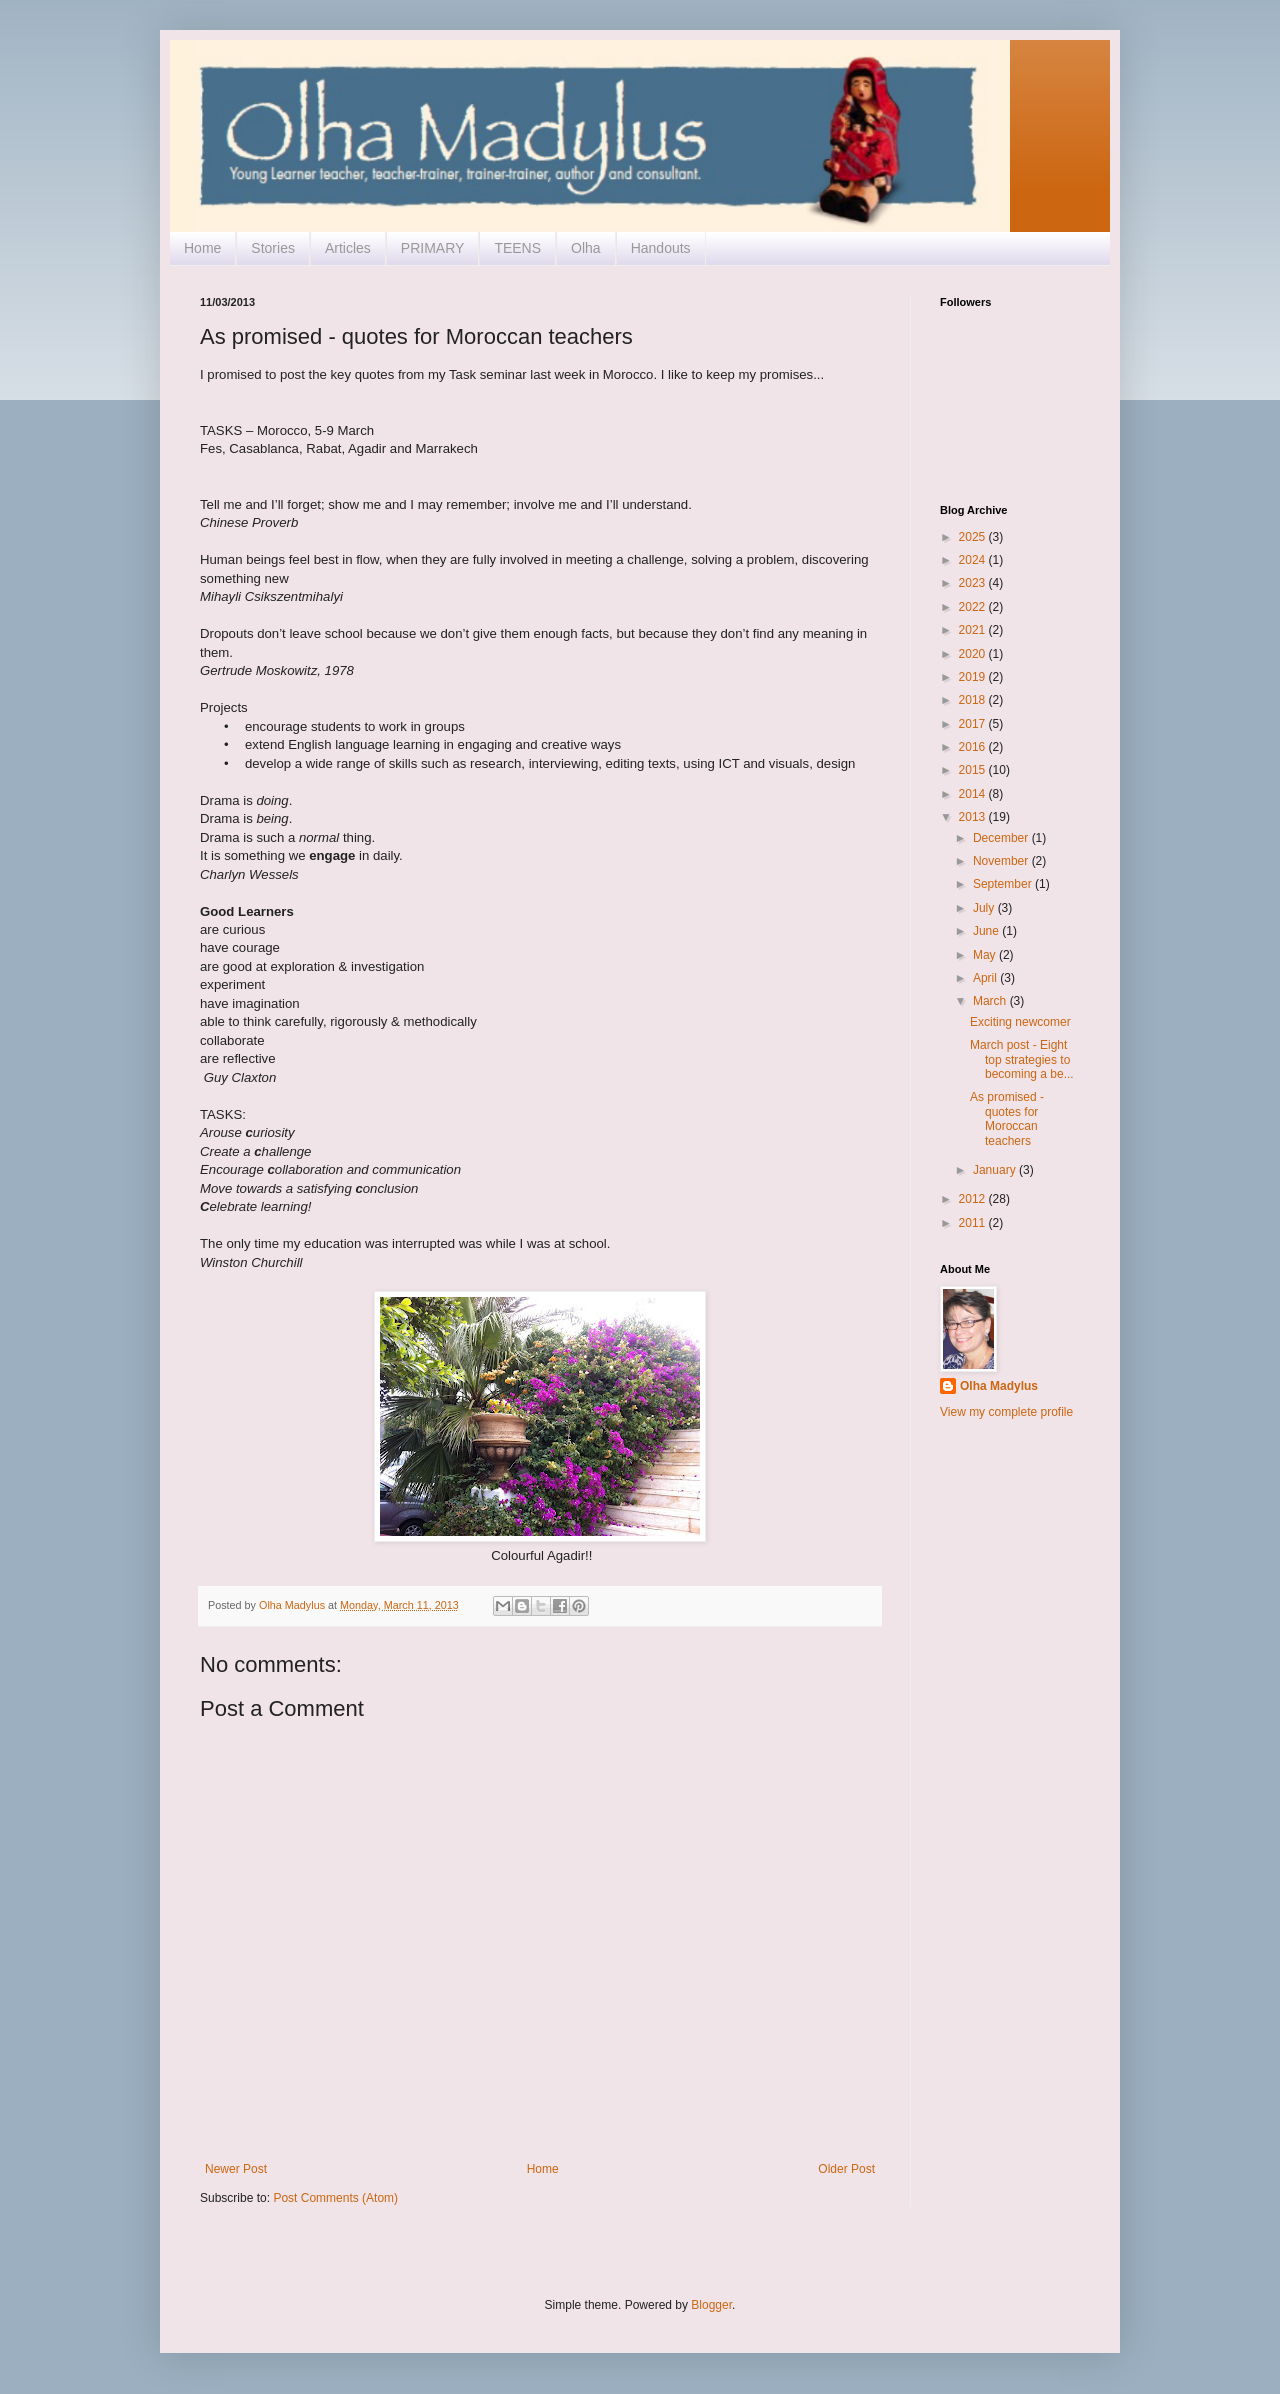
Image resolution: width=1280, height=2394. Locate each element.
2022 (974, 607)
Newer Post (236, 2169)
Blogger (711, 2305)
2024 (974, 560)
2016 (974, 747)
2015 (974, 770)
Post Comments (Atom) (335, 2198)
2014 (974, 794)
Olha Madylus (999, 1386)
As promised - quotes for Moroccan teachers (1007, 1118)
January (996, 1170)
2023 (974, 583)
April (986, 978)
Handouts (661, 248)
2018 (974, 700)
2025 (974, 537)
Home (202, 248)
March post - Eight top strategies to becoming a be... (1022, 1059)
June (987, 931)
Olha (586, 248)
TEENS (517, 248)
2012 (974, 1199)
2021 (974, 630)
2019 (974, 677)
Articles (348, 248)
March (991, 1001)
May (986, 955)
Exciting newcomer (1020, 1022)
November (1002, 861)
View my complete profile (1006, 1412)
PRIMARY (433, 248)
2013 (974, 817)
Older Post (846, 2169)
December (1002, 838)
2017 (974, 724)
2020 (974, 654)
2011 (974, 1223)
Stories (273, 248)
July (985, 908)
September (1004, 884)
